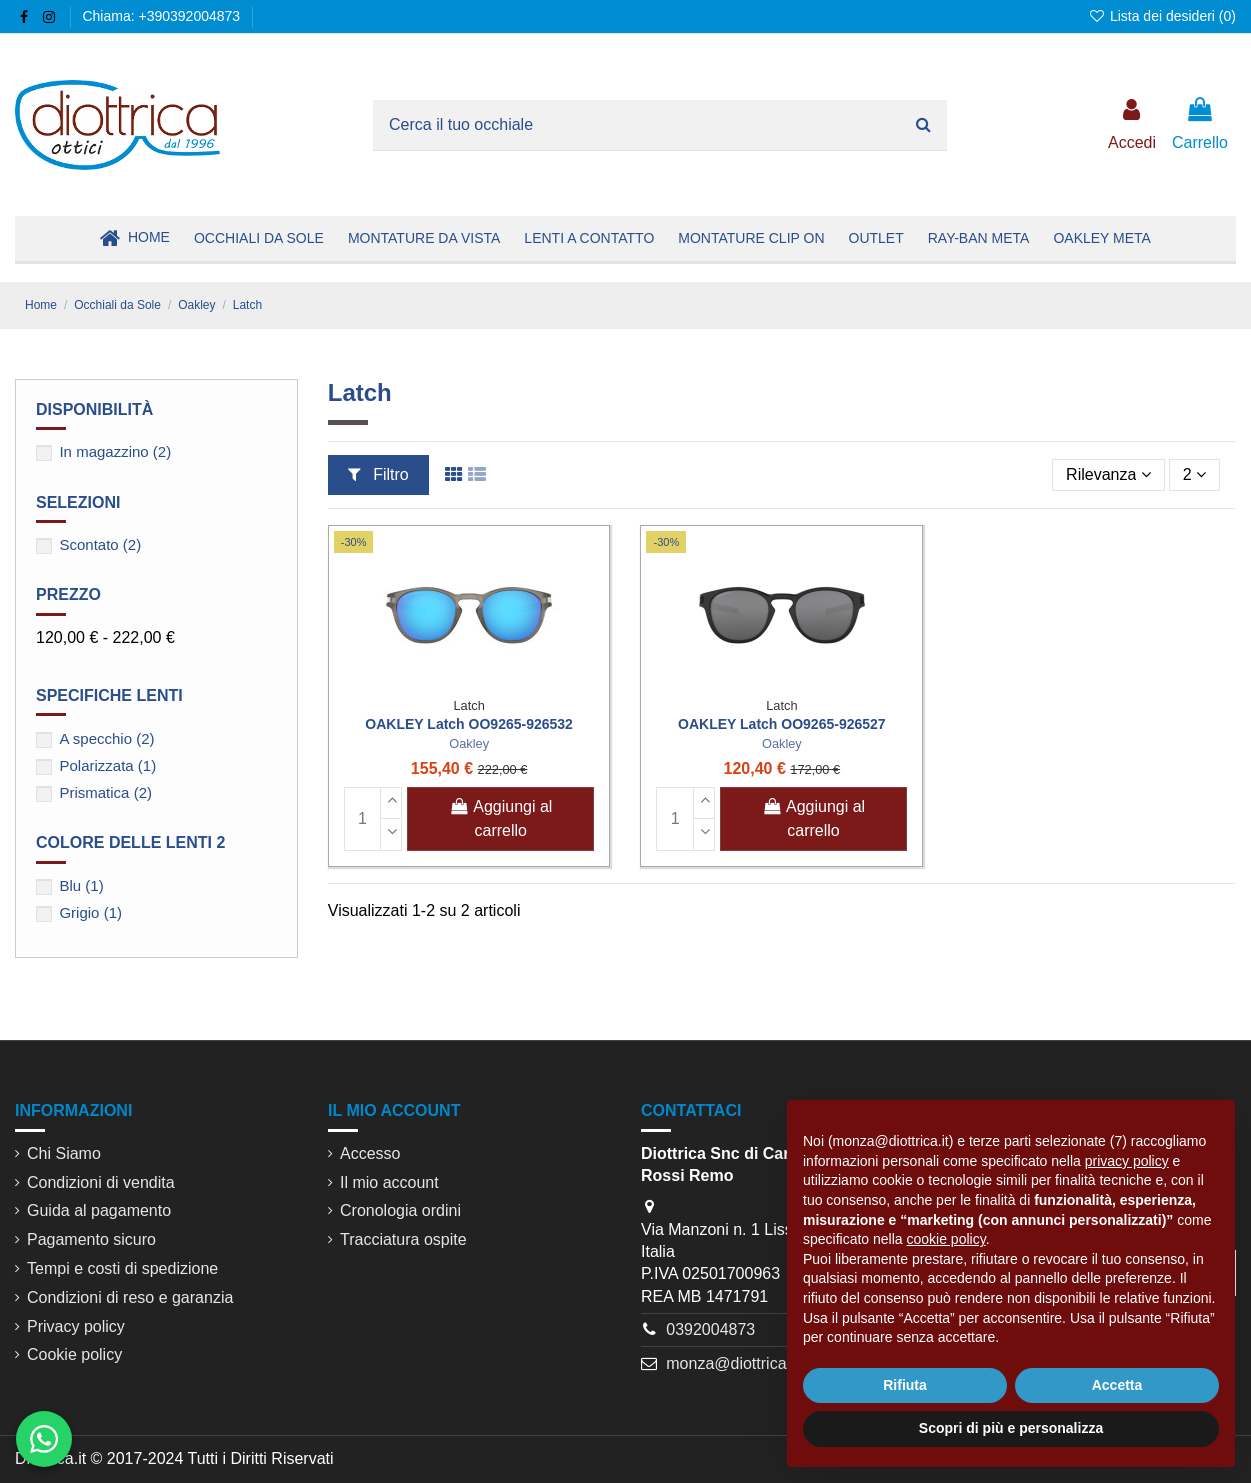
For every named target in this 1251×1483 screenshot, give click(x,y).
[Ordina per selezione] (1108, 475)
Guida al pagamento (99, 1210)
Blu (81, 885)
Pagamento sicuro (91, 1239)
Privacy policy (76, 1326)
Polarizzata (107, 765)
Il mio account (389, 1182)
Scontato (100, 544)
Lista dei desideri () (1162, 16)
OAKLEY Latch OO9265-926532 (469, 724)
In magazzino (115, 451)
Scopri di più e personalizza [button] (1011, 1428)
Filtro (378, 474)
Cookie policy (74, 1354)
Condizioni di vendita (101, 1182)
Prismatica (105, 792)
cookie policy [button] (946, 1239)
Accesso (370, 1153)
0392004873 (710, 1329)
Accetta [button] (1117, 1385)
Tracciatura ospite (403, 1239)
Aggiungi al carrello (500, 818)
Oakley (469, 743)
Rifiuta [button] (905, 1385)
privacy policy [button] (1127, 1161)
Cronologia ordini (400, 1210)
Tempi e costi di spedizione (122, 1268)
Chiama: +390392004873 (161, 16)
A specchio (106, 738)
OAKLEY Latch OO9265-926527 (782, 724)
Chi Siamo (64, 1153)
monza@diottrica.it (732, 1363)
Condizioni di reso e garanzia (130, 1297)
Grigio (90, 912)
